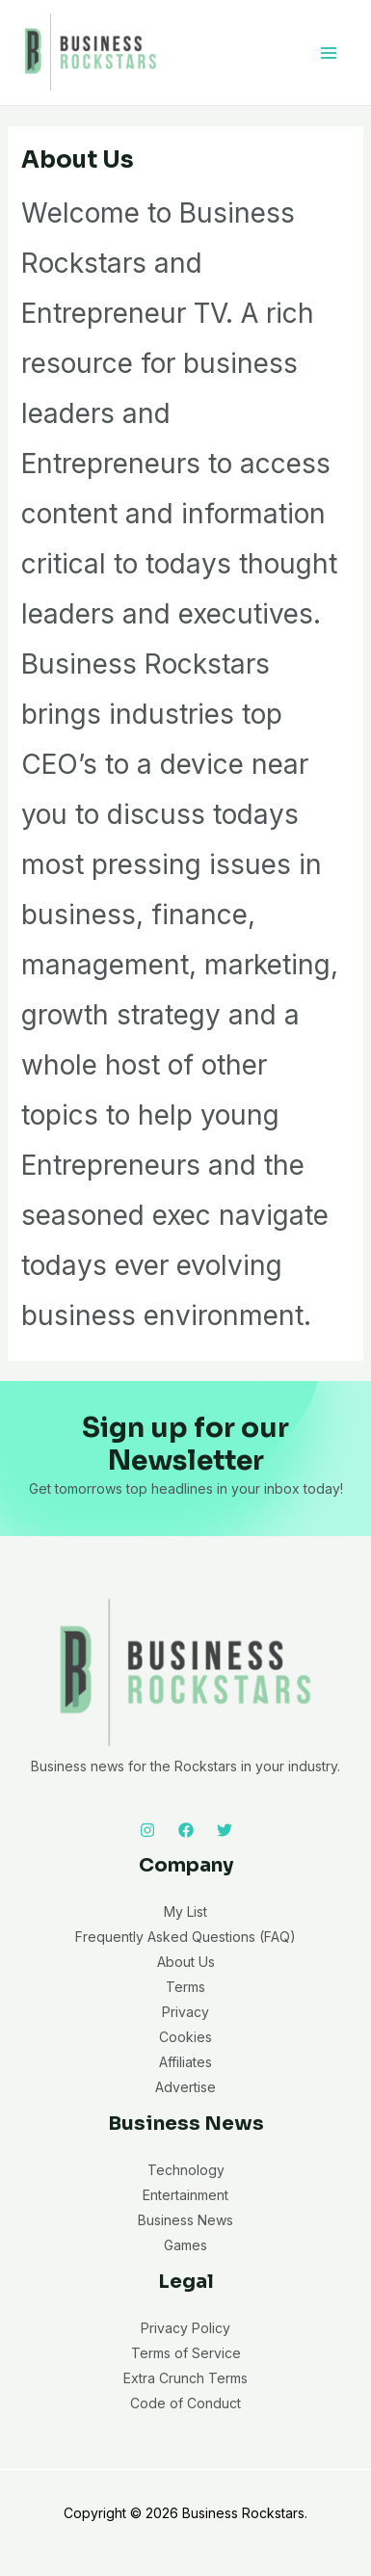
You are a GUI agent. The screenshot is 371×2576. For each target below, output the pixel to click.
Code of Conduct (185, 2403)
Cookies (185, 2037)
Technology (186, 2170)
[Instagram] (147, 1830)
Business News (185, 2220)
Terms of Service (186, 2353)
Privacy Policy (185, 2328)
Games (185, 2245)
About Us (186, 1961)
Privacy (185, 2012)
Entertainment (185, 2195)
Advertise (185, 2087)
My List (185, 1911)
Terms (185, 1986)
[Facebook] (186, 1830)
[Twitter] (224, 1830)
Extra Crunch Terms (185, 2378)
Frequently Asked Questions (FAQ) (185, 1936)
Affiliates (185, 2062)
